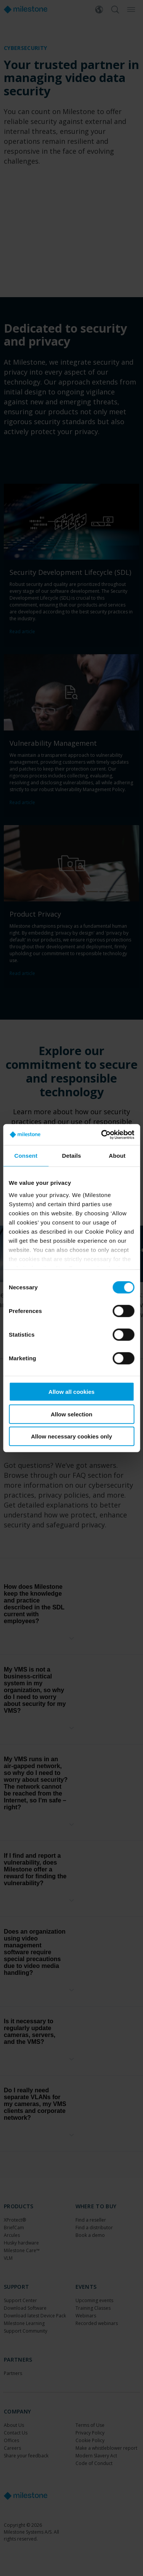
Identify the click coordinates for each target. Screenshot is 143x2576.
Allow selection (71, 1414)
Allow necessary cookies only (71, 1436)
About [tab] (117, 1155)
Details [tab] (71, 1155)
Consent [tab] (25, 1155)
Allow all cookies (71, 1392)
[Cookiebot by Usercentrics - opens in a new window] (101, 1134)
